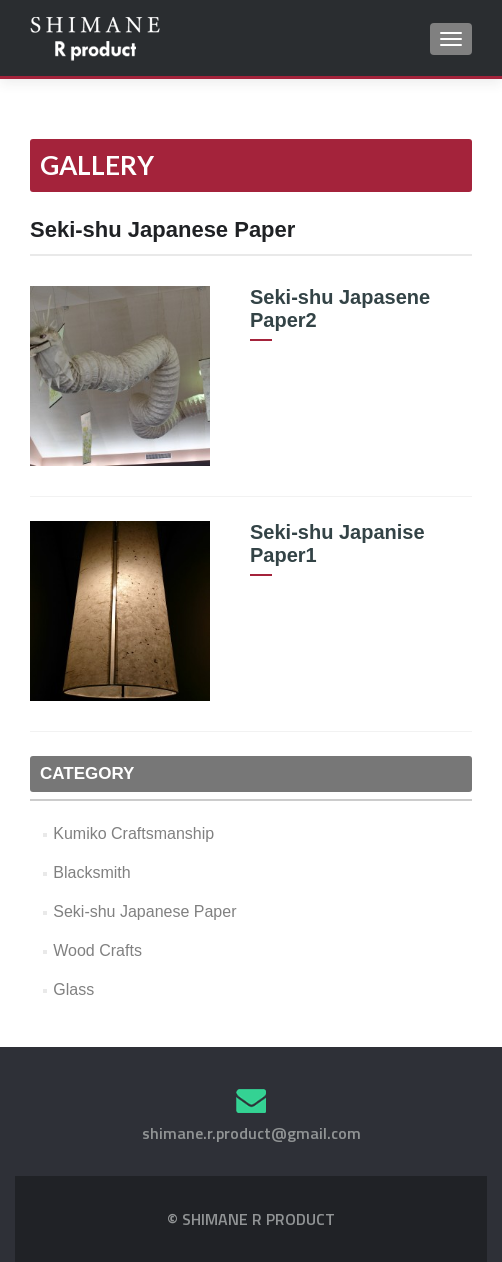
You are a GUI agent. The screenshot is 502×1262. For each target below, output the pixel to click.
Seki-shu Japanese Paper (144, 911)
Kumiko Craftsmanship (133, 833)
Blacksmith (91, 872)
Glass (73, 989)
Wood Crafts (97, 950)
